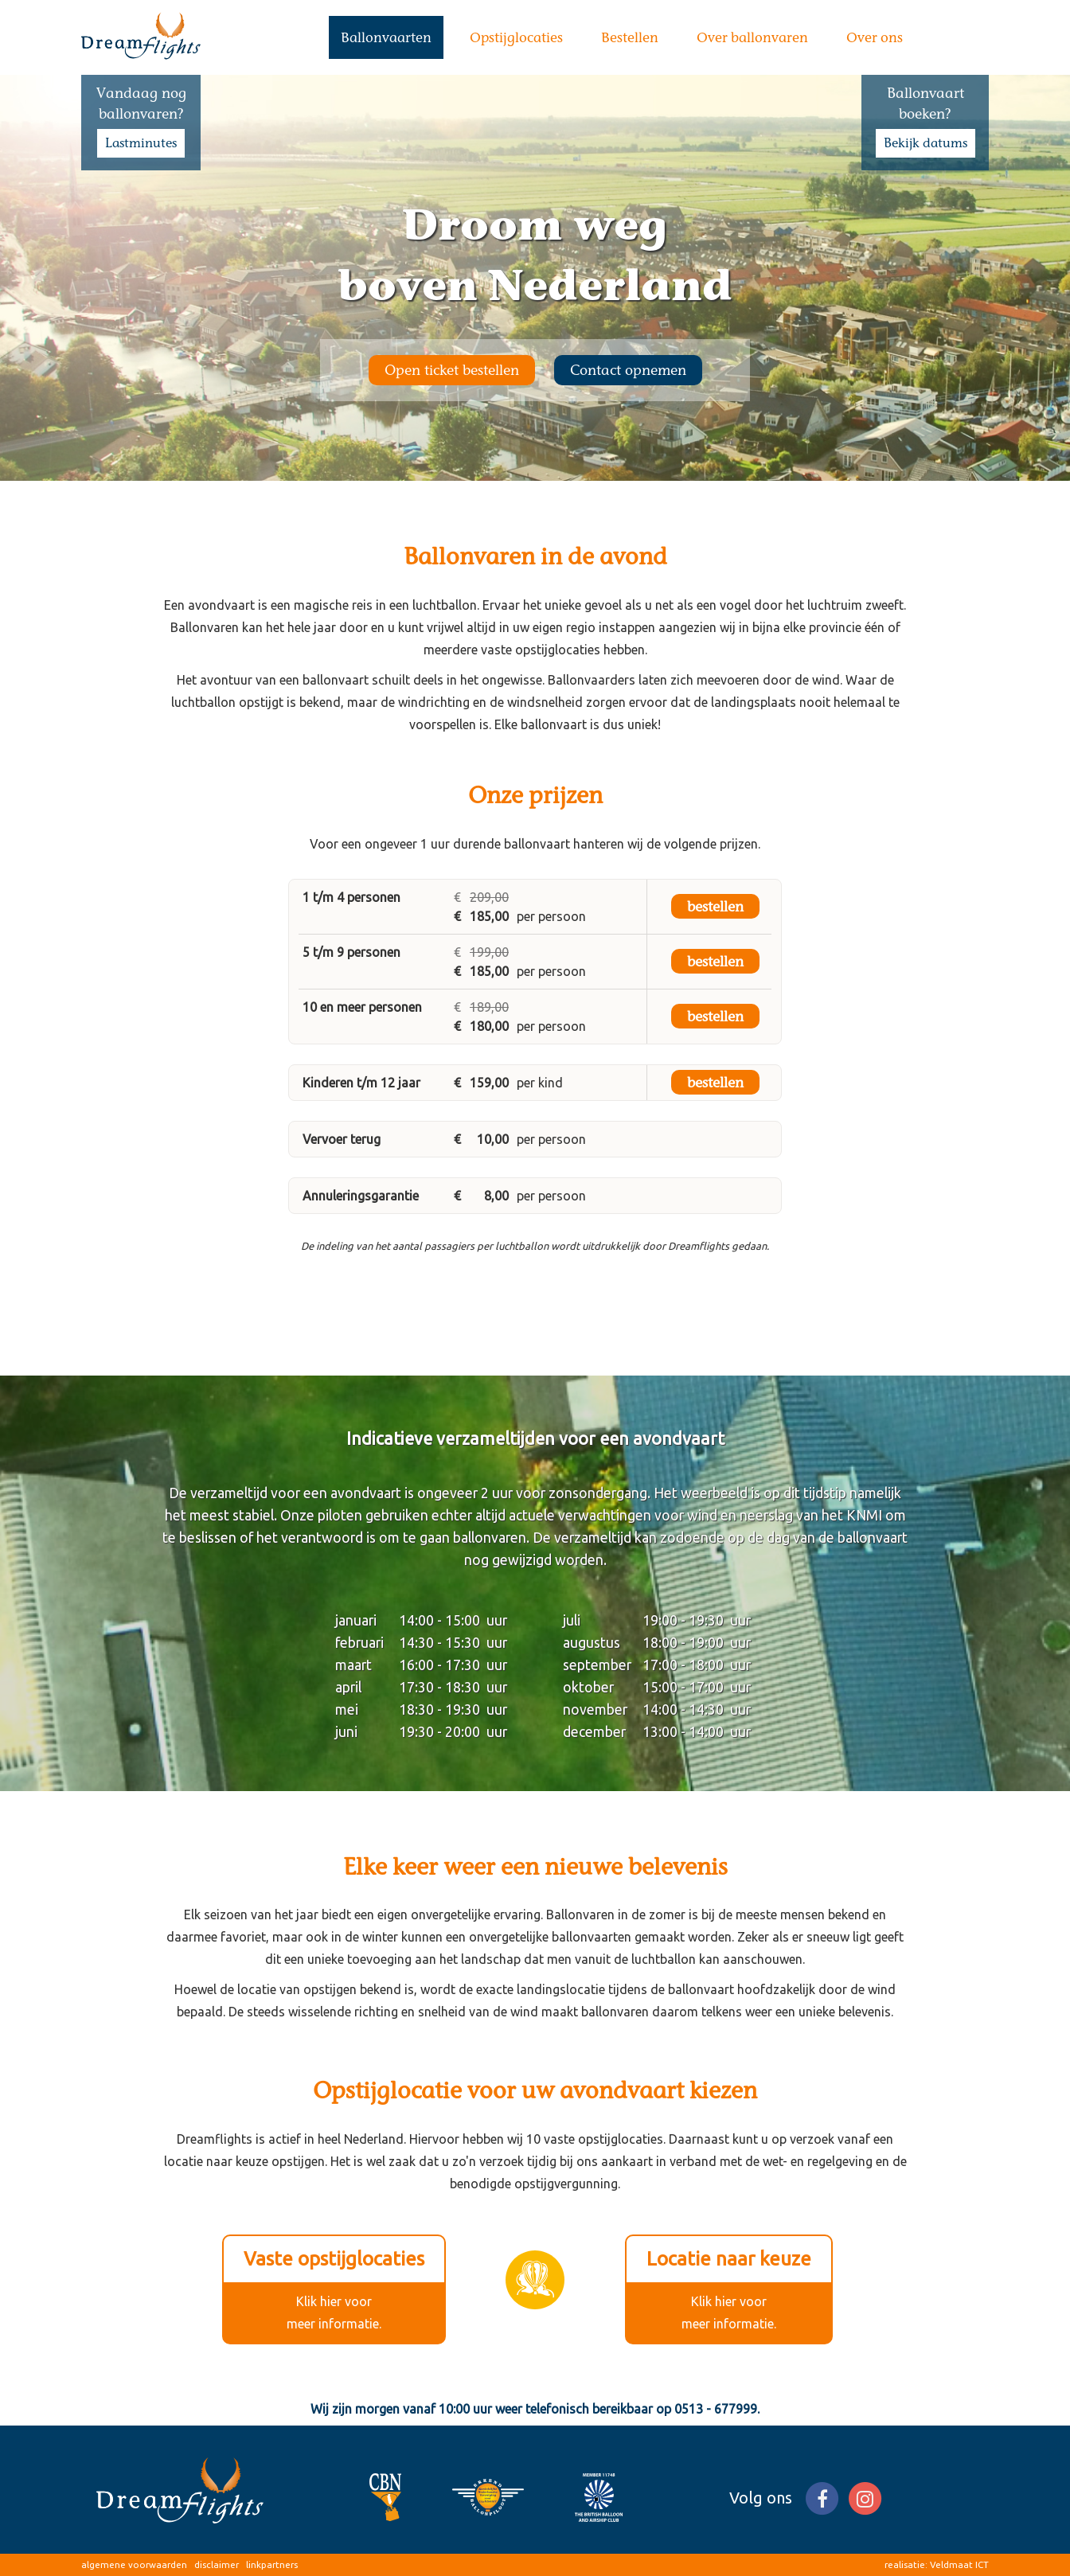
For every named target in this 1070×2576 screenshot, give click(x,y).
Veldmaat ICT (959, 2564)
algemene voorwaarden (134, 2564)
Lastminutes (141, 142)
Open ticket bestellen (452, 369)
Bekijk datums (925, 142)
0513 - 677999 (715, 2409)
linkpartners (272, 2564)
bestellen (715, 906)
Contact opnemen (628, 369)
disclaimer (216, 2564)
